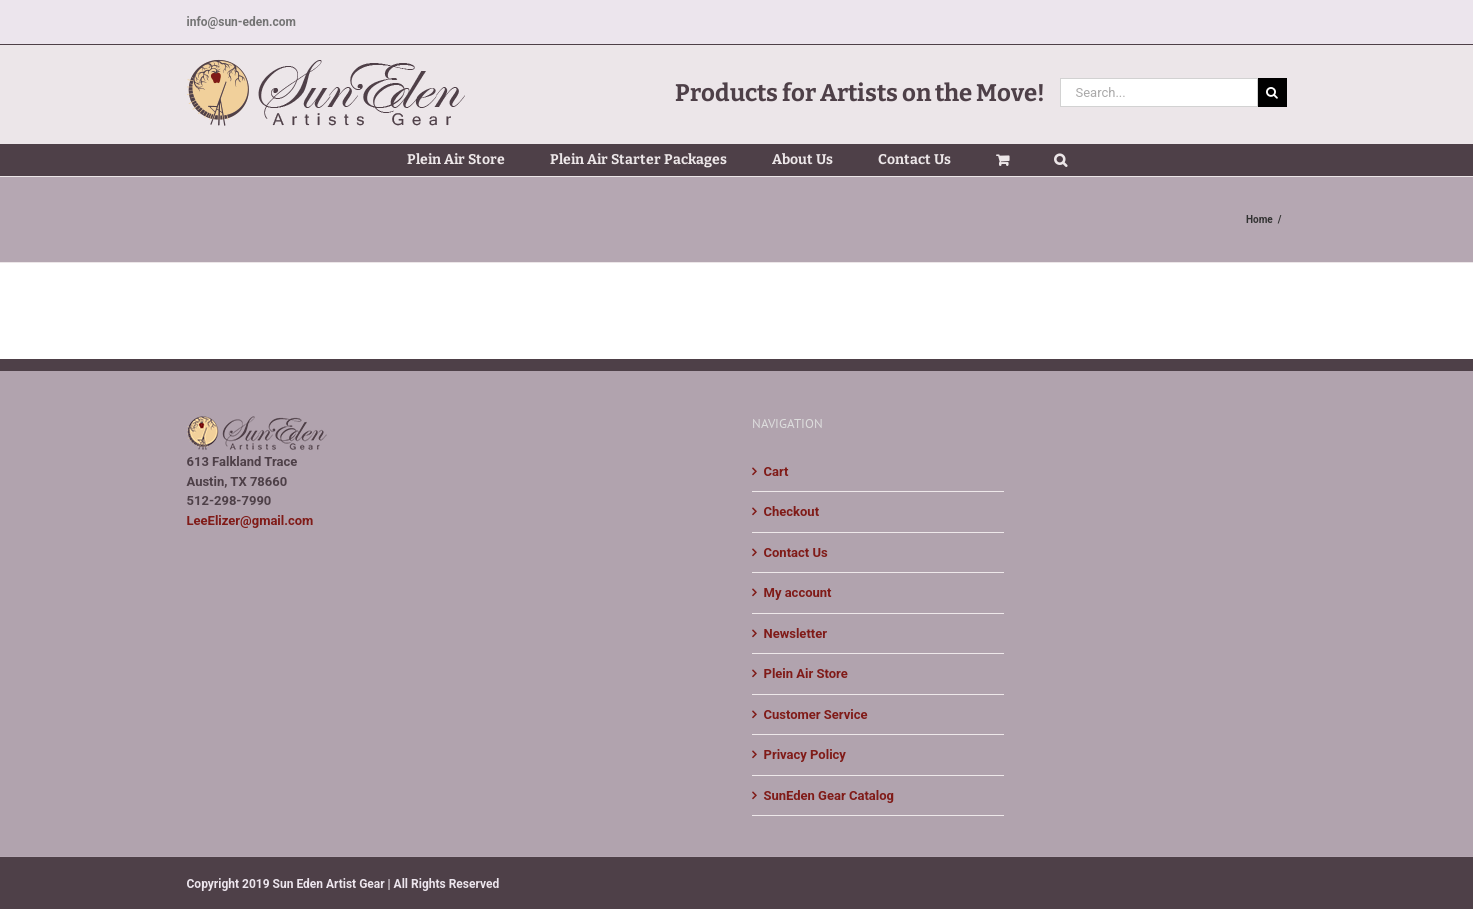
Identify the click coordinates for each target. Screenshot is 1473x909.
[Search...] (1159, 92)
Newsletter (795, 633)
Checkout (792, 511)
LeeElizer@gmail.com (250, 520)
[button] (1060, 160)
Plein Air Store (806, 673)
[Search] (1272, 92)
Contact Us (796, 552)
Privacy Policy (805, 754)
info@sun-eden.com (241, 22)
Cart (776, 471)
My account (798, 592)
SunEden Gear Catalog (829, 795)
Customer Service (816, 714)
